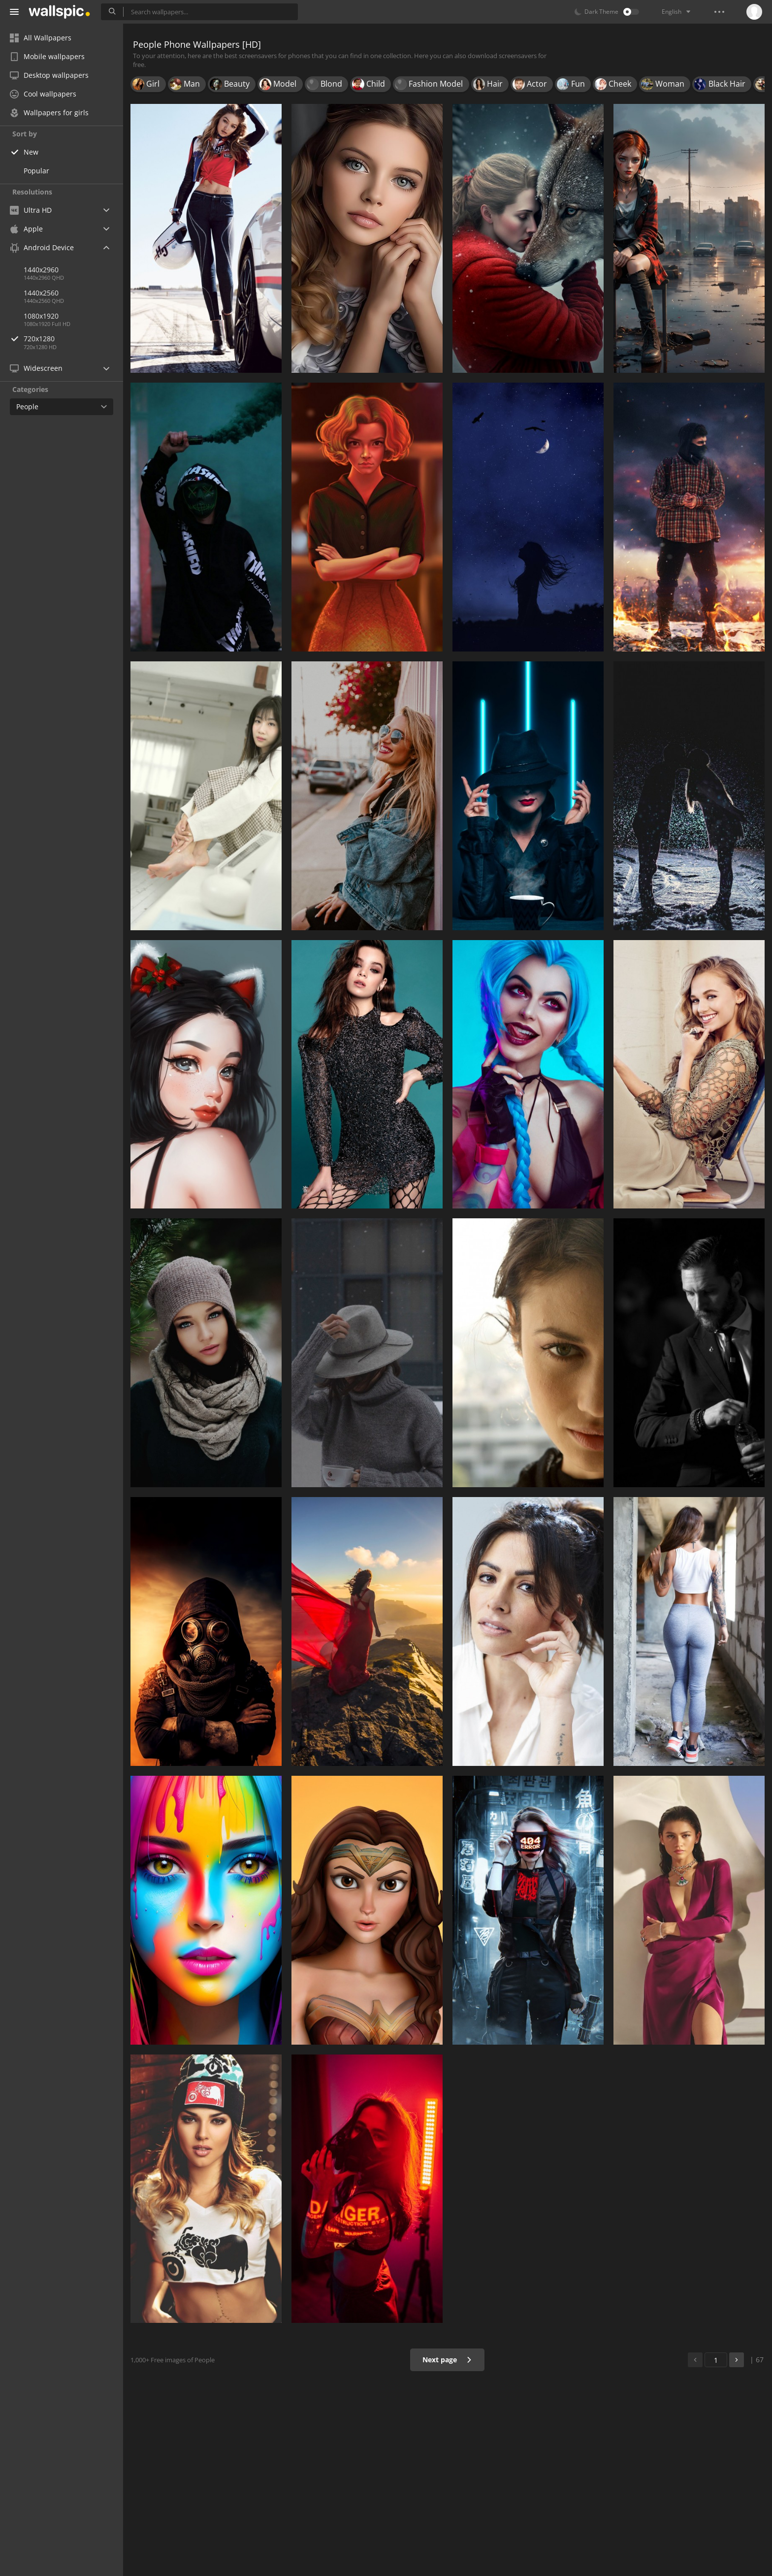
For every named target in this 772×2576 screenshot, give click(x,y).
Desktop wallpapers (49, 75)
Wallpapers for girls (49, 112)
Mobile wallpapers (47, 56)
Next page (447, 2359)
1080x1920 (41, 316)
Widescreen (36, 368)
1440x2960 (41, 269)
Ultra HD (31, 210)
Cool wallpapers (43, 93)
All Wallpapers (40, 37)
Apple (26, 228)
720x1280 (73, 338)
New (31, 152)
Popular (36, 170)
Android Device (42, 248)
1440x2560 (41, 292)
